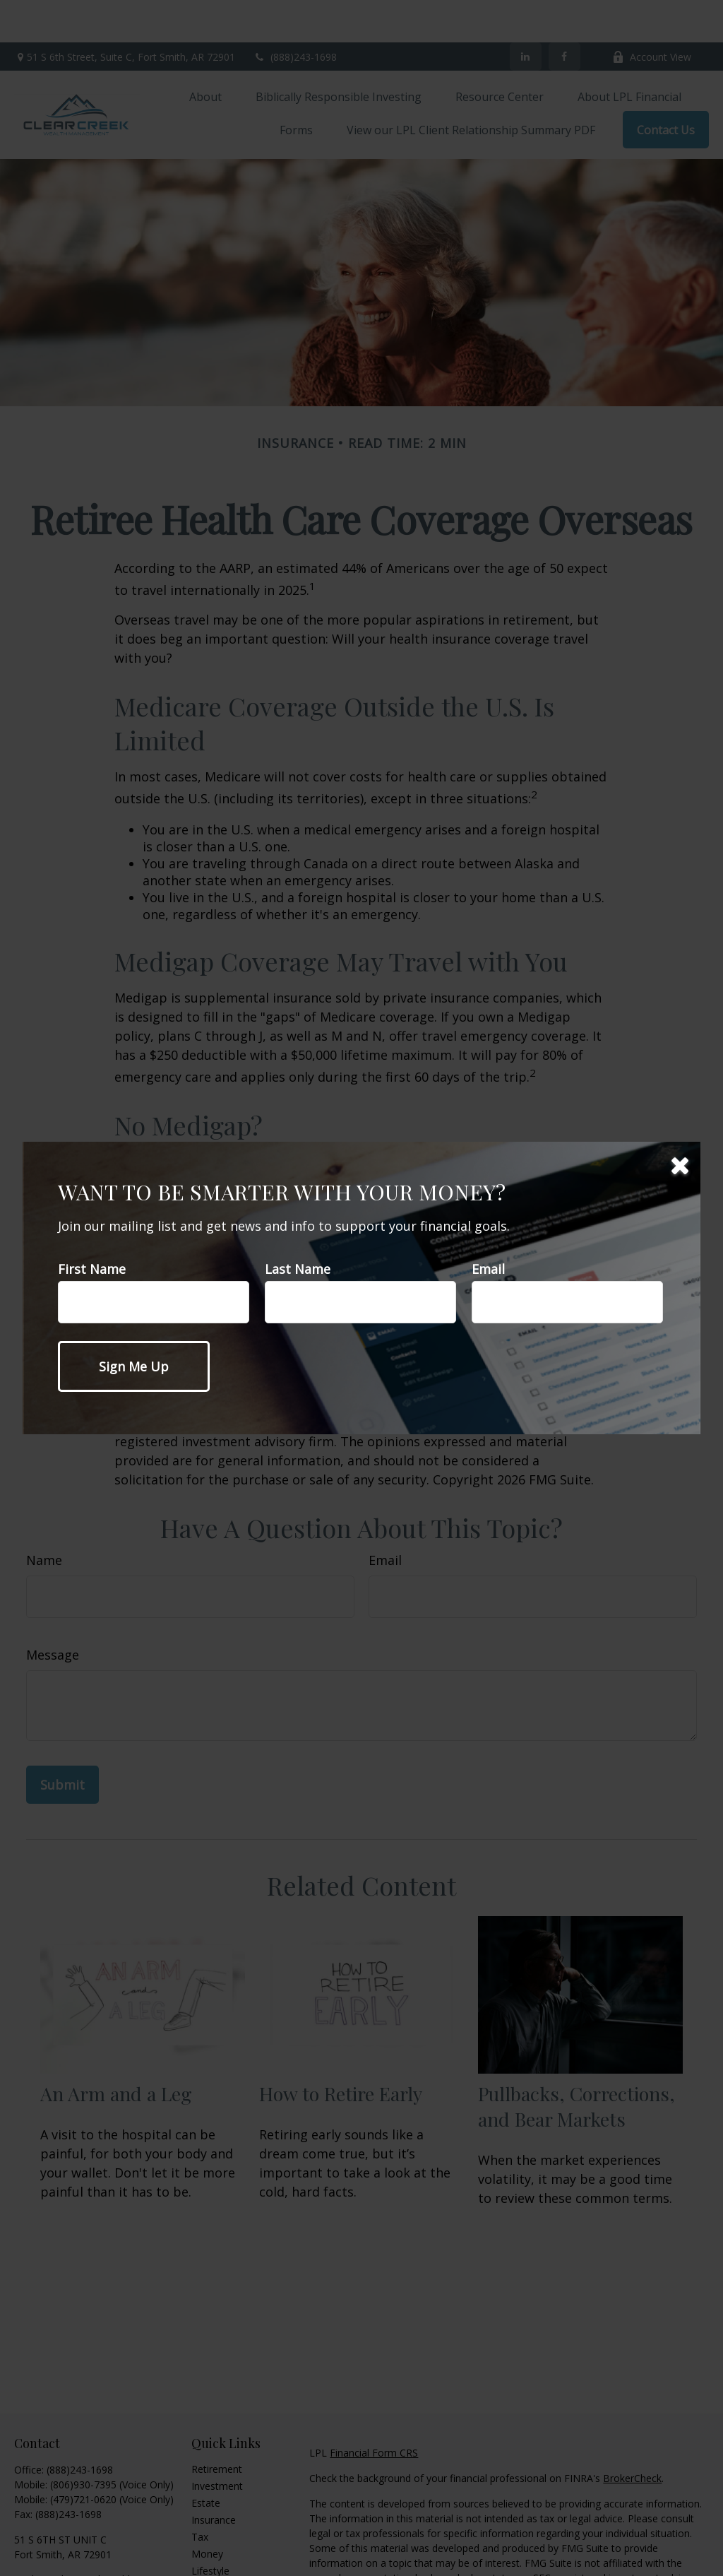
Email (488, 1268)
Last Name (297, 1268)
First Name (92, 1268)
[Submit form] (134, 1366)
